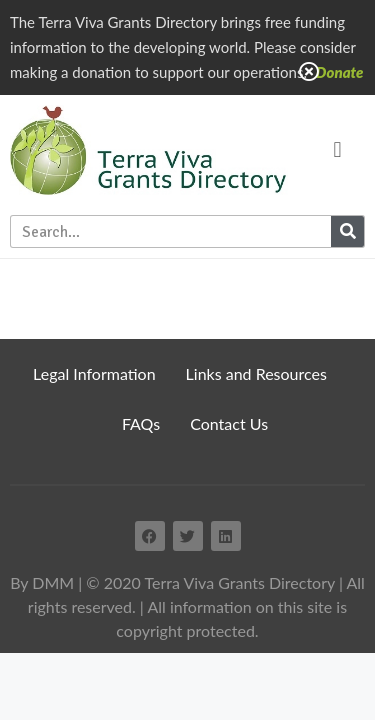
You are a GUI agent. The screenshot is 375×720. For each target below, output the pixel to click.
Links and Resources (256, 373)
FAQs (141, 423)
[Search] (347, 231)
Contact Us (229, 423)
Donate (340, 72)
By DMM (42, 582)
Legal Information (94, 373)
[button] (337, 150)
